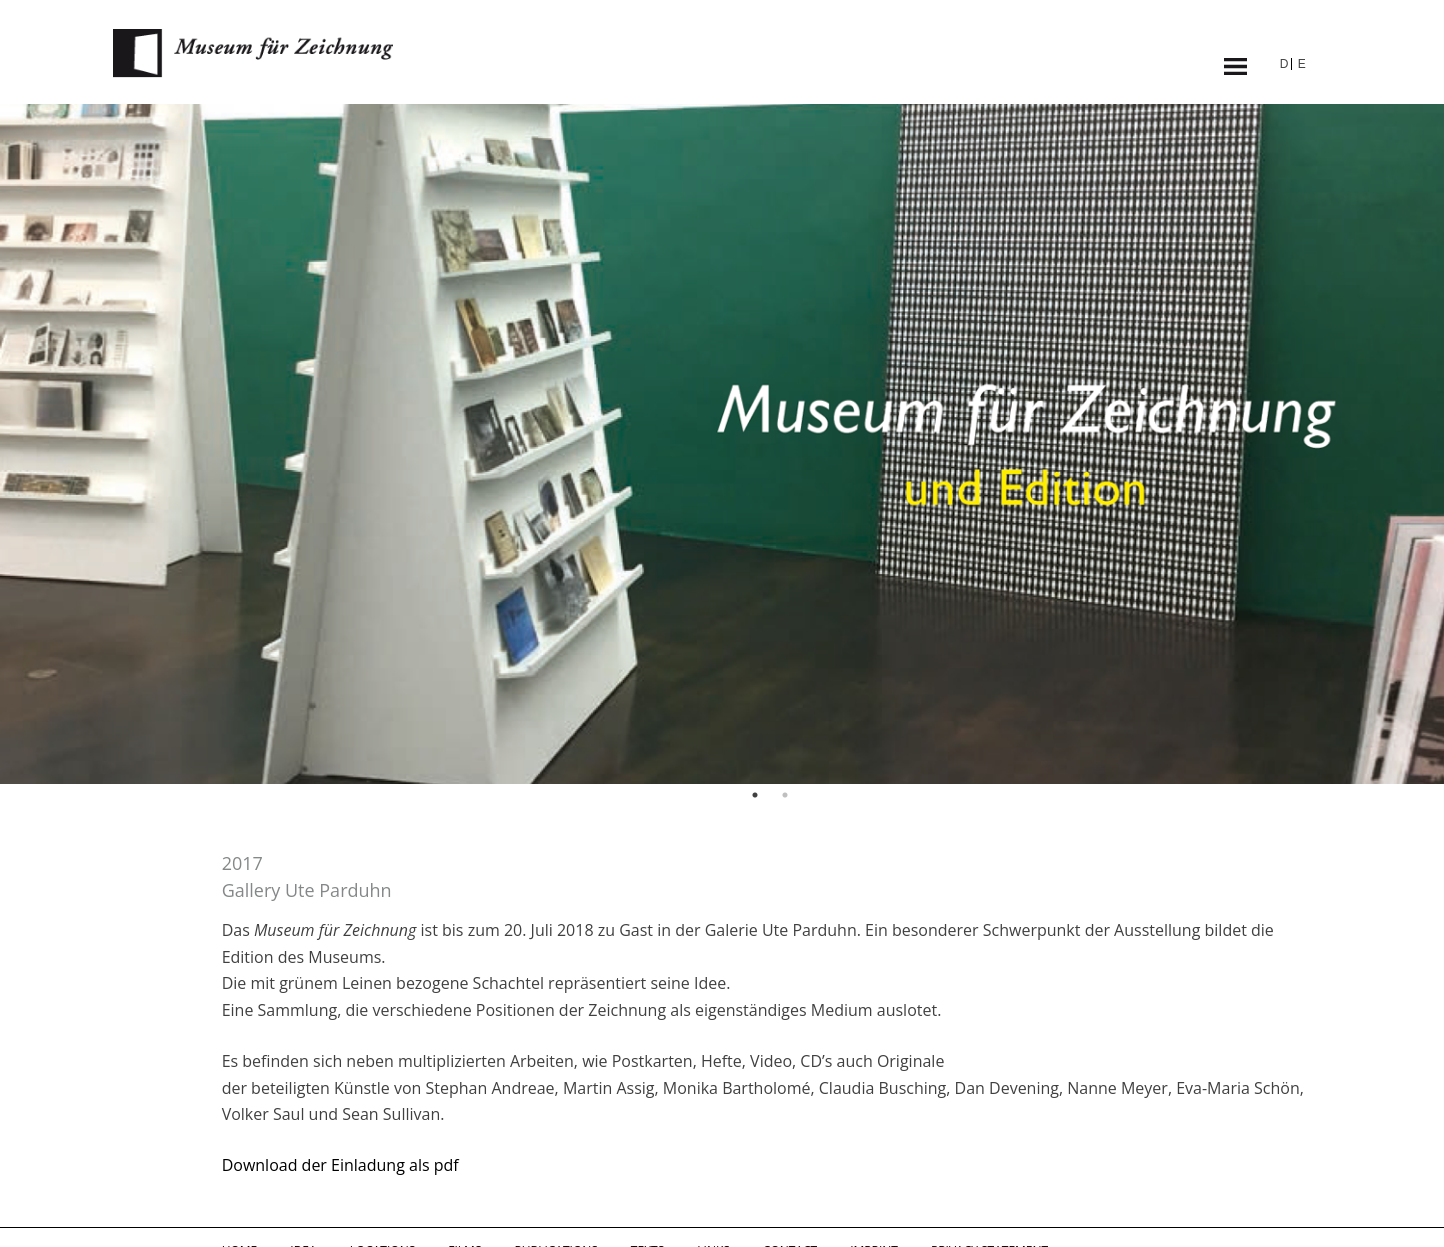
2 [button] (785, 795)
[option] (722, 444)
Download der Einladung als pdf (340, 1165)
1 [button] (755, 795)
